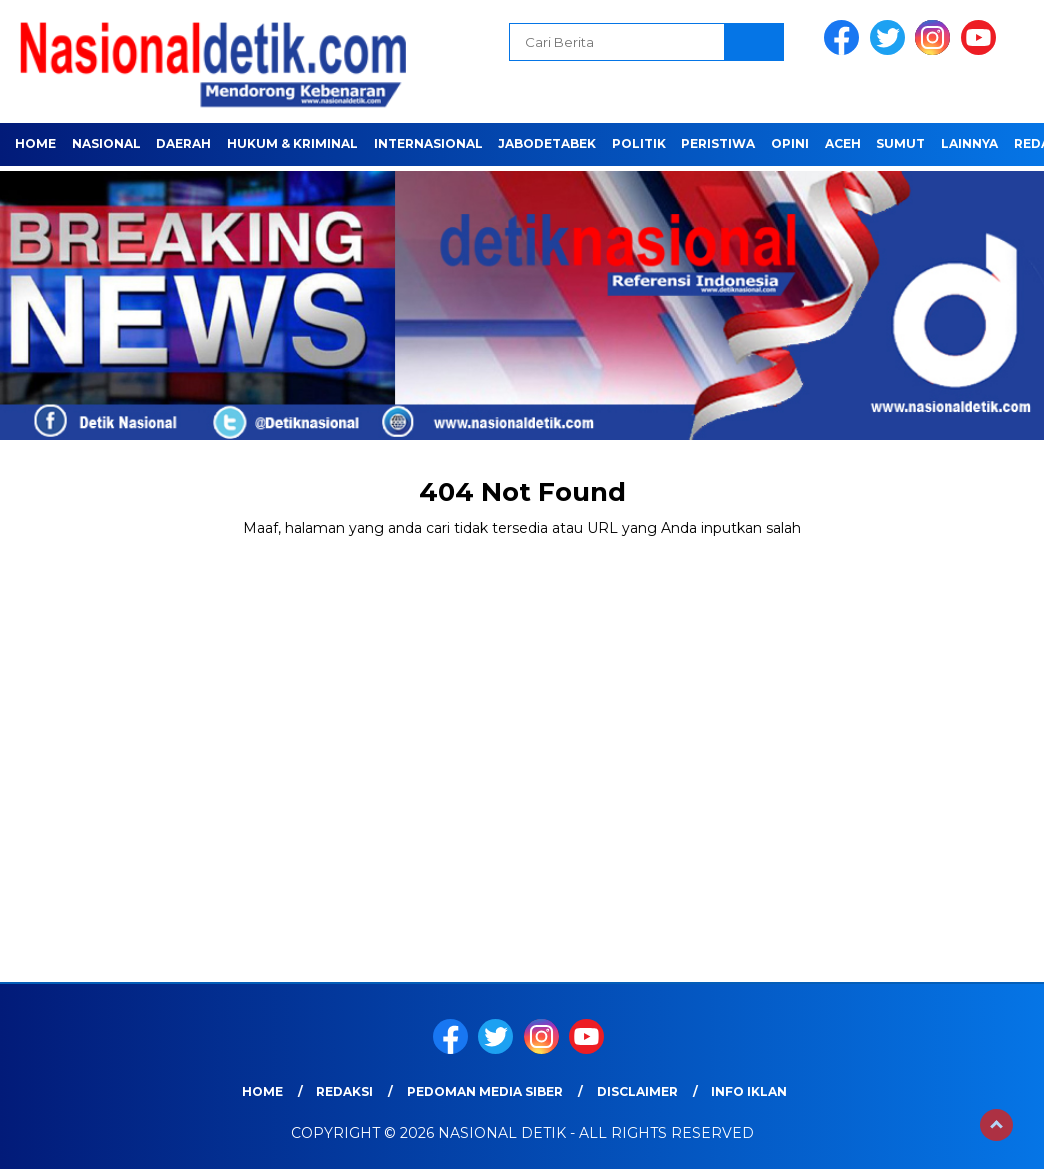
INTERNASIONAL (428, 143)
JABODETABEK (547, 143)
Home (35, 143)
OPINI (790, 143)
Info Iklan (749, 1091)
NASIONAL (106, 143)
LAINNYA (969, 143)
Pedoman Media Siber (485, 1091)
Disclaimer (637, 1091)
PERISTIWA (718, 143)
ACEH (843, 143)
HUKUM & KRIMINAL (292, 143)
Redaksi (344, 1091)
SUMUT (900, 143)
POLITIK (639, 143)
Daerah (183, 143)
